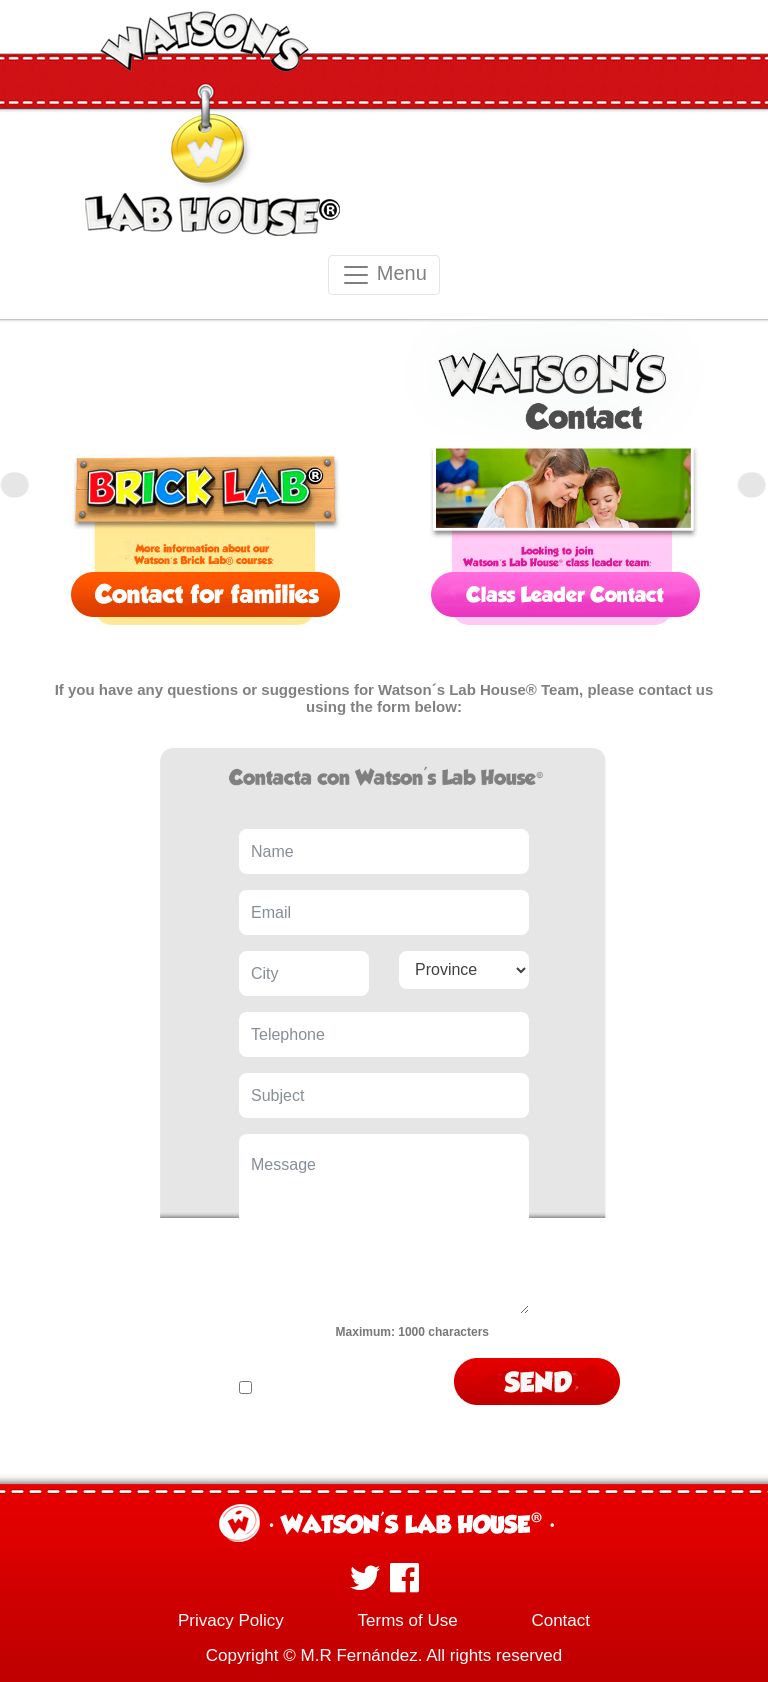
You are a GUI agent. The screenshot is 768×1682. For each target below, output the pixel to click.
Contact (560, 1620)
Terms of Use (408, 1620)
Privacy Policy (231, 1620)
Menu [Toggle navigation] (384, 275)
